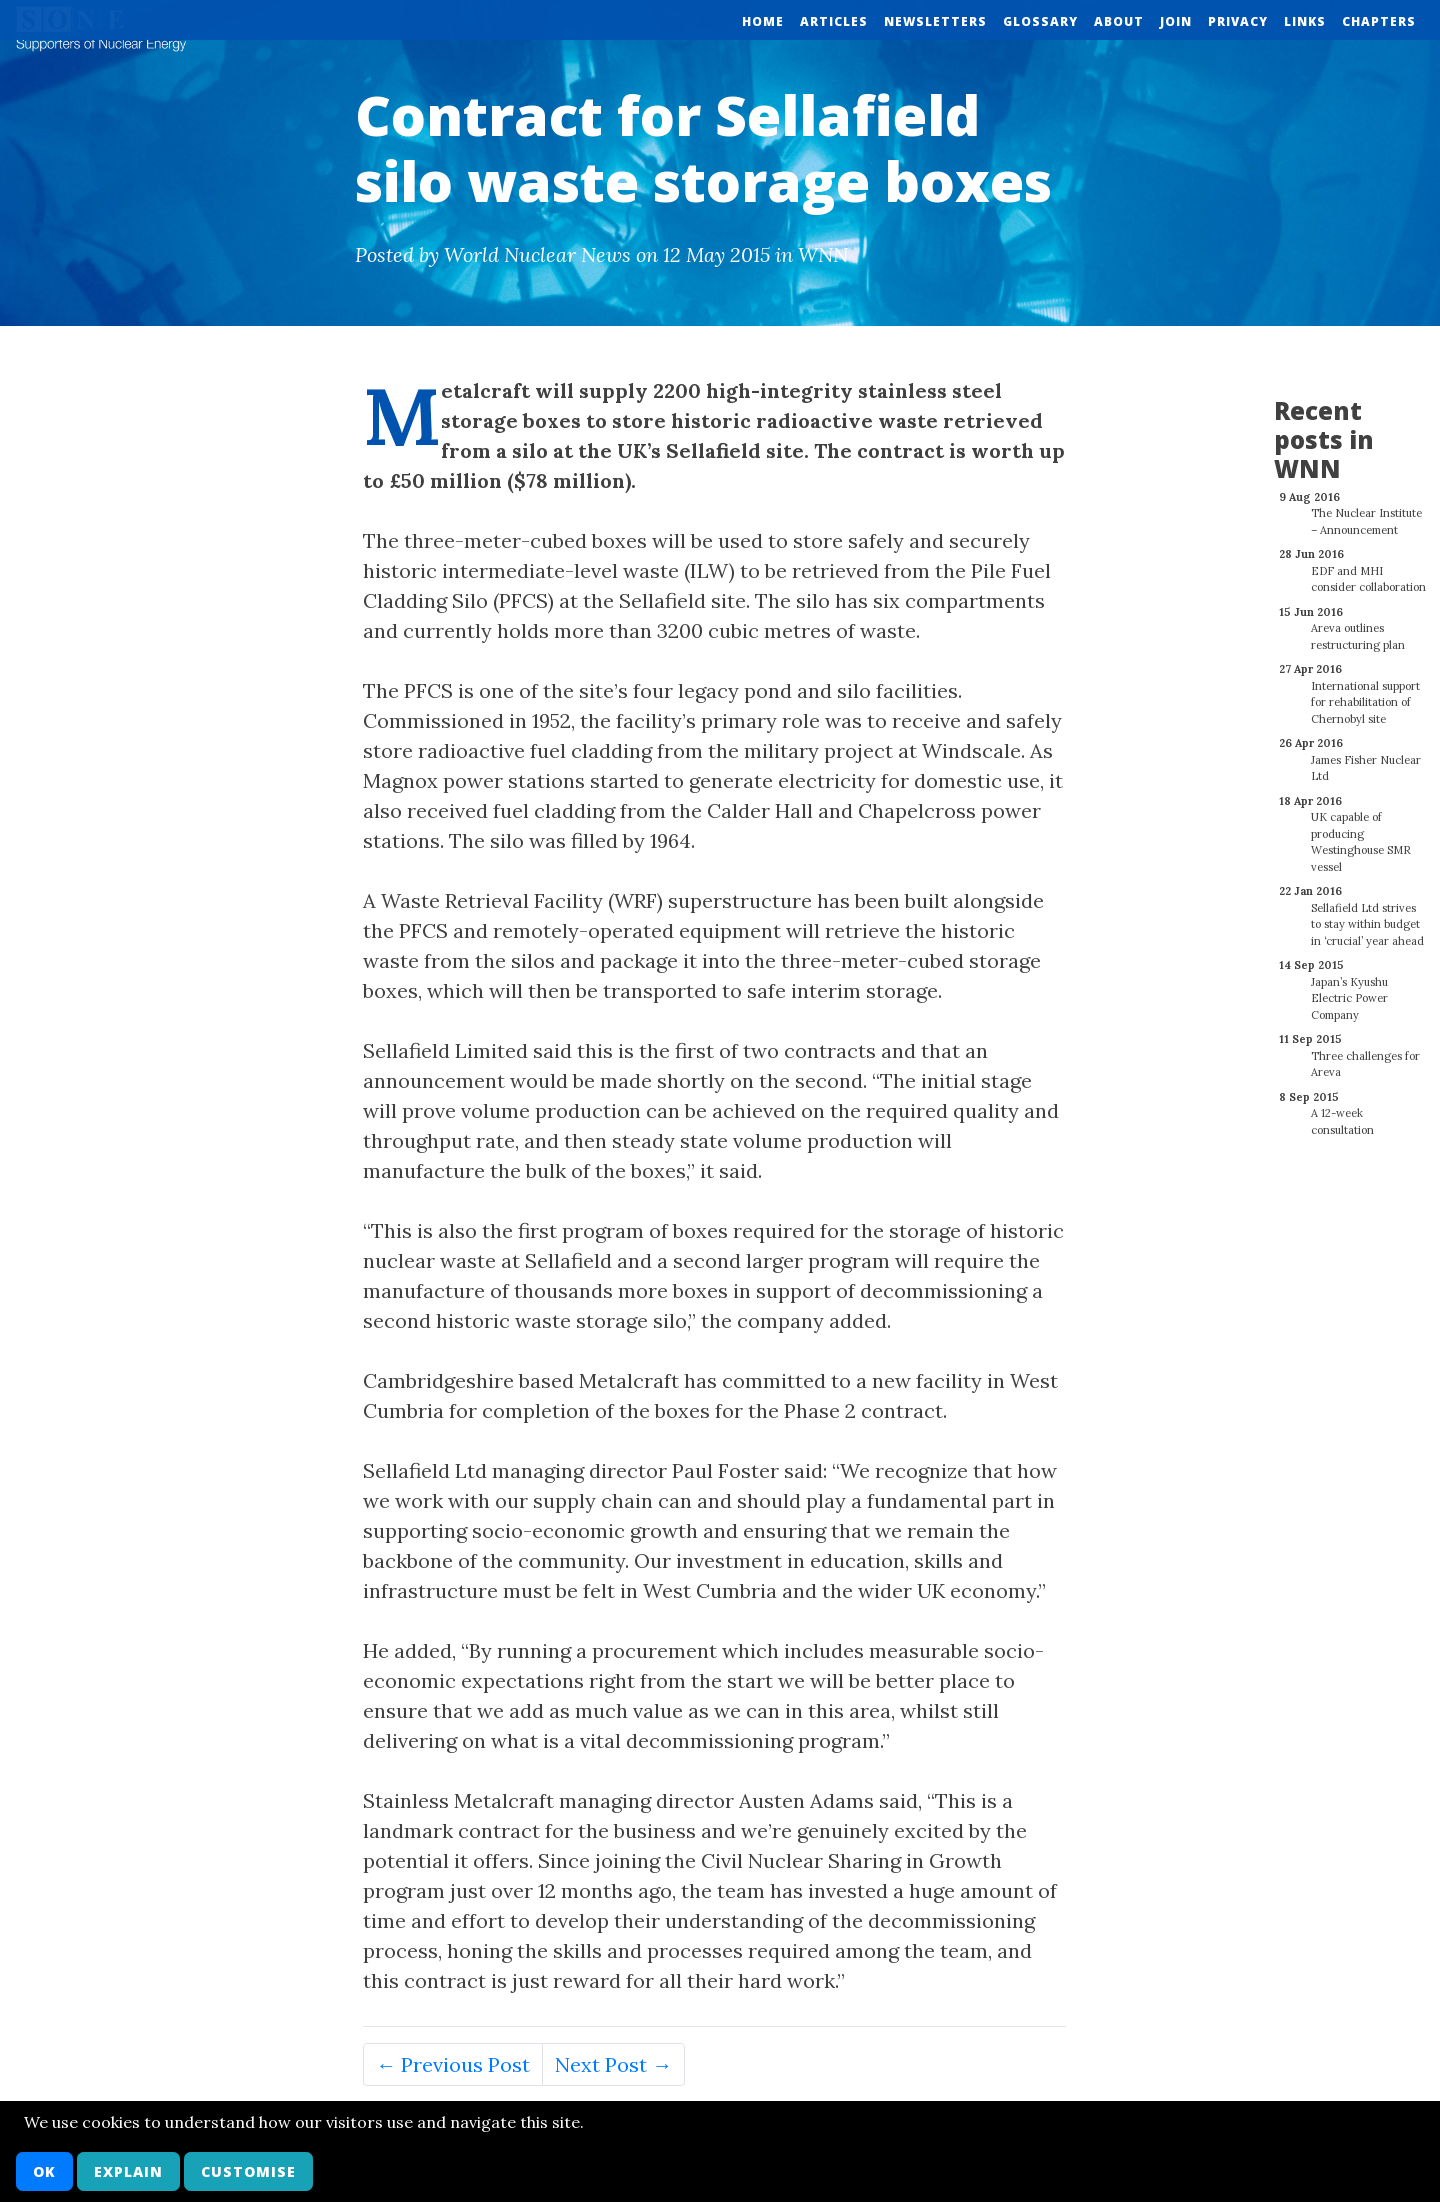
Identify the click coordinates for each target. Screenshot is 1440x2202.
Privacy (1238, 21)
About (1119, 21)
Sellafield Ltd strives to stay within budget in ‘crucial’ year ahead (1367, 913)
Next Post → (613, 2064)
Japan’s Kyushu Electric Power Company (1349, 987)
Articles (834, 21)
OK (44, 2171)
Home (763, 21)
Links (1305, 21)
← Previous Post (453, 2064)
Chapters (1379, 21)
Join (1176, 21)
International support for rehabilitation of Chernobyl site (1365, 691)
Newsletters (935, 21)
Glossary (1040, 21)
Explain (128, 2171)
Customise (248, 2171)
